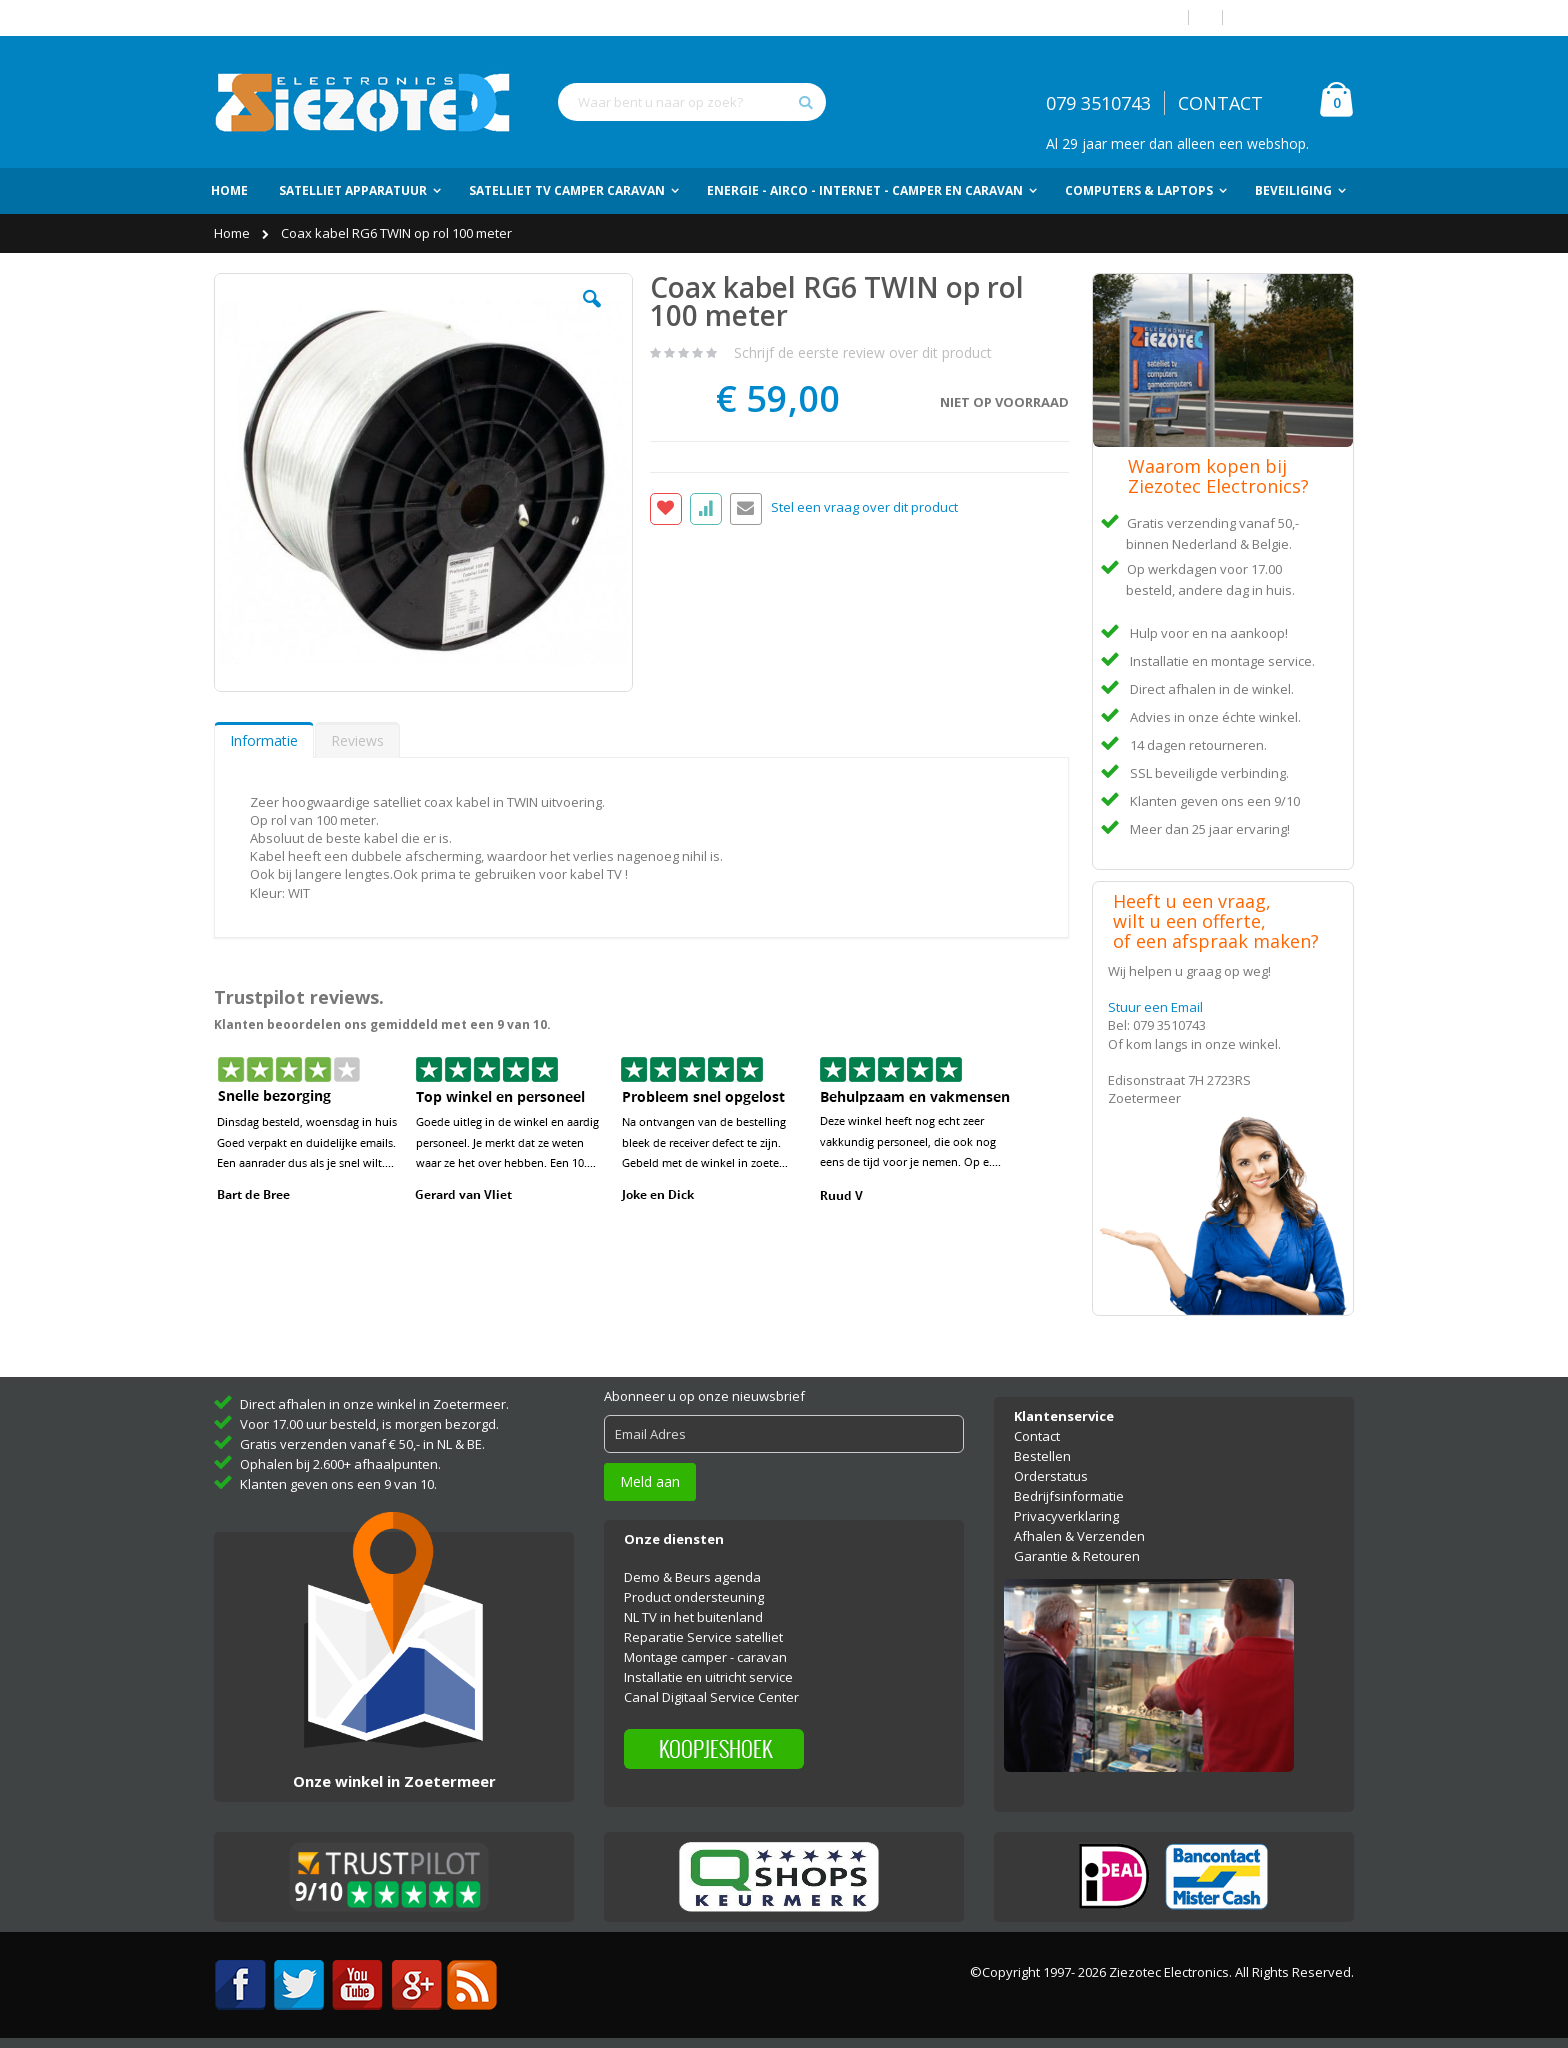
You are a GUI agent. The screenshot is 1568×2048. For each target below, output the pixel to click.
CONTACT (1220, 103)
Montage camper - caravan (705, 1657)
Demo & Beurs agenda (692, 1577)
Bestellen (1042, 1456)
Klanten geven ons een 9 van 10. (338, 1484)
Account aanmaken (1296, 17)
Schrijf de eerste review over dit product (863, 352)
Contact (1037, 1436)
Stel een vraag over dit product (864, 508)
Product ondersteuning (694, 1597)
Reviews (357, 740)
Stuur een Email (1155, 1007)
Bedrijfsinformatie (1069, 1496)
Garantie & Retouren (1077, 1556)
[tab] (264, 740)
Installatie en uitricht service (708, 1677)
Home (233, 233)
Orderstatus (1051, 1476)
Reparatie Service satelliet (703, 1637)
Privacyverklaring (1066, 1516)
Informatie (264, 740)
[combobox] (692, 102)
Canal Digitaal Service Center (711, 1697)
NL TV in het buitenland (693, 1617)
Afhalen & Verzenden (1079, 1536)
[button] (592, 314)
